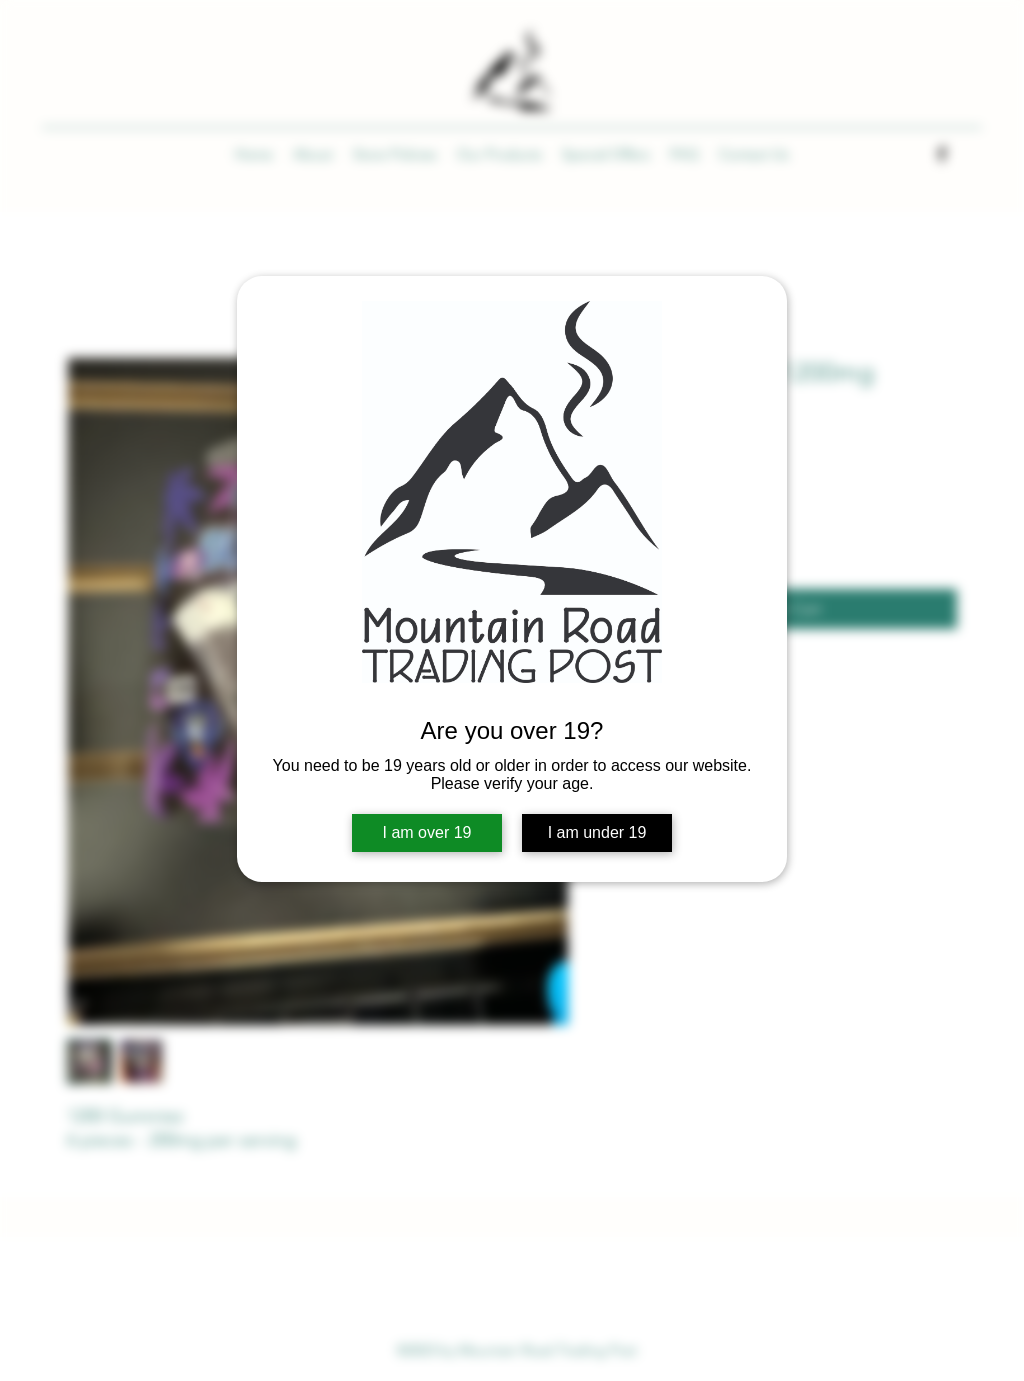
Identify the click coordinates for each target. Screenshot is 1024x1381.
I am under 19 (597, 832)
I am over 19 (427, 832)
